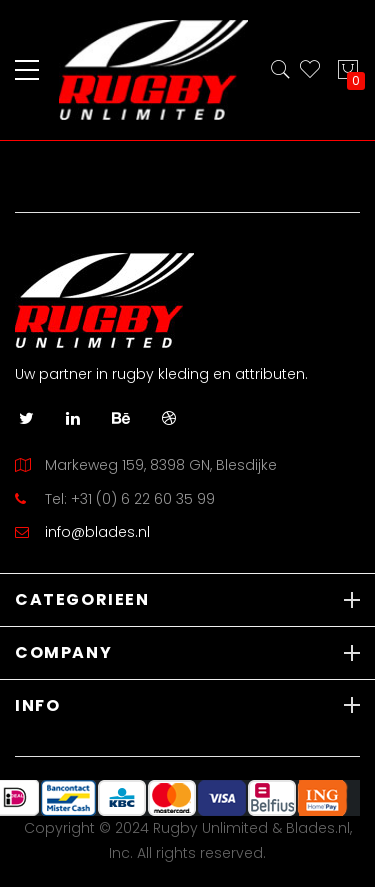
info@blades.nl (97, 532)
